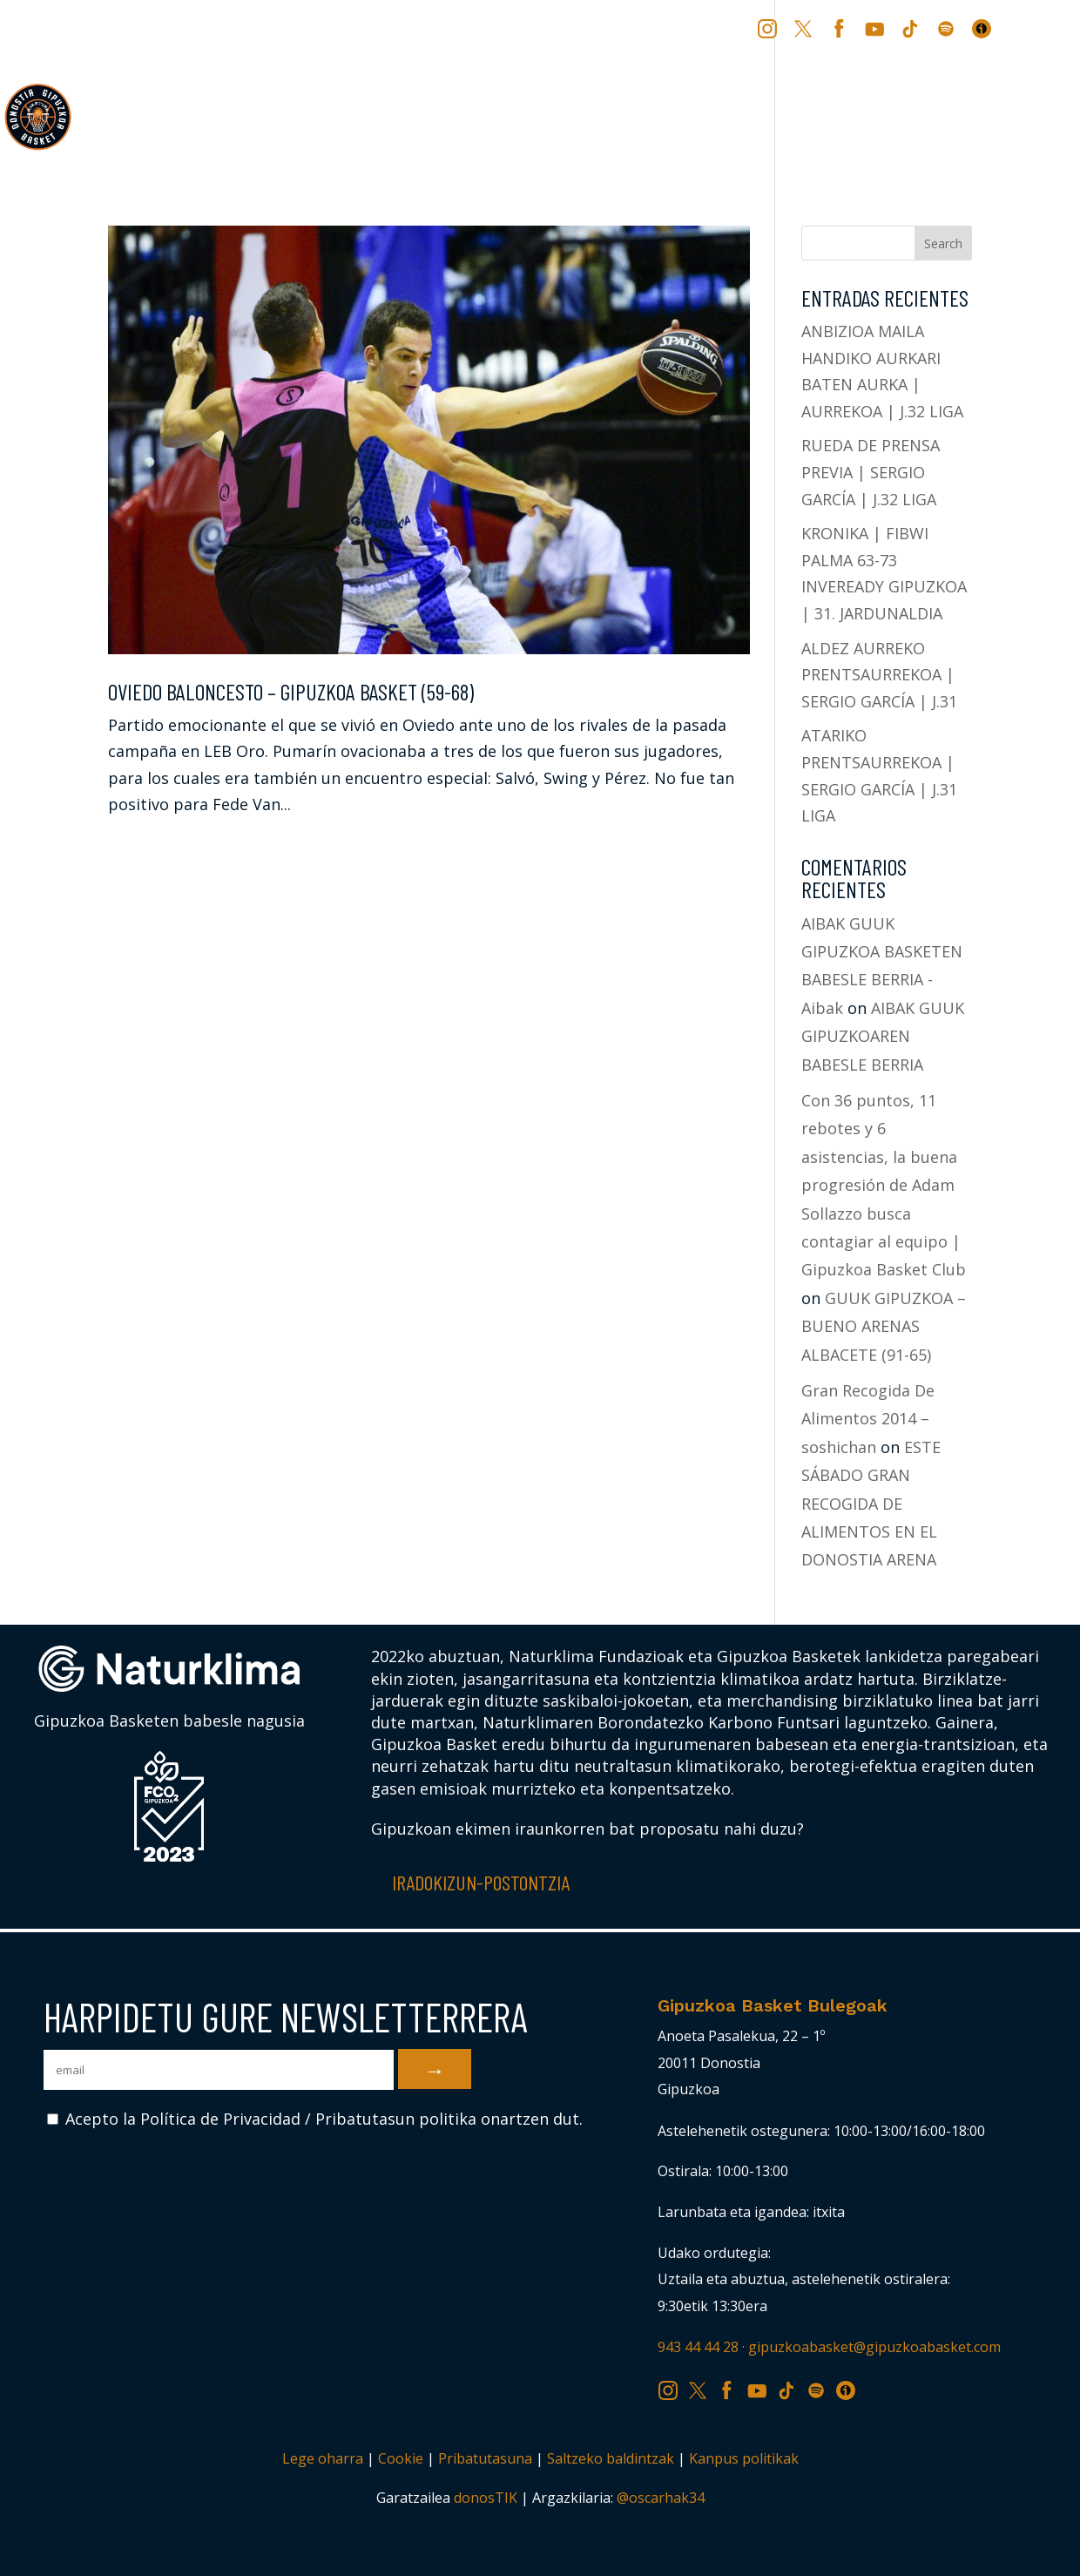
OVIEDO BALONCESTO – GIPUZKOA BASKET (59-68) (291, 691)
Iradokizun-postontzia (481, 1882)
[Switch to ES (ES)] (1046, 35)
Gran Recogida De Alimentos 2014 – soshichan (868, 1418)
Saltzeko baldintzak (610, 2458)
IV (986, 28)
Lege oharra (322, 2458)
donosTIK (485, 2497)
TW (803, 28)
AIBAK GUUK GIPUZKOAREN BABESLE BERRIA (882, 1036)
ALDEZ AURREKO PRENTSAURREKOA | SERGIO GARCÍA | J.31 (879, 675)
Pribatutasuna (485, 2458)
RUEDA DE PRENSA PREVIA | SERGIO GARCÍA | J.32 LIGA (870, 472)
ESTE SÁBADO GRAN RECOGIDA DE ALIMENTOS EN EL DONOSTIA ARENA (871, 1504)
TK (912, 28)
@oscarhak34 (661, 2497)
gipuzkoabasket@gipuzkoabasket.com (874, 2346)
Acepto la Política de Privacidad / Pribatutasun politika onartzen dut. (315, 2118)
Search (943, 243)
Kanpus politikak (744, 2458)
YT (876, 28)
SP (947, 28)
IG (771, 28)
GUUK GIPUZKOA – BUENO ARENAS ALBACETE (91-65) (883, 1326)
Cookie (400, 2458)
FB (841, 28)
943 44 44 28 (698, 2346)
